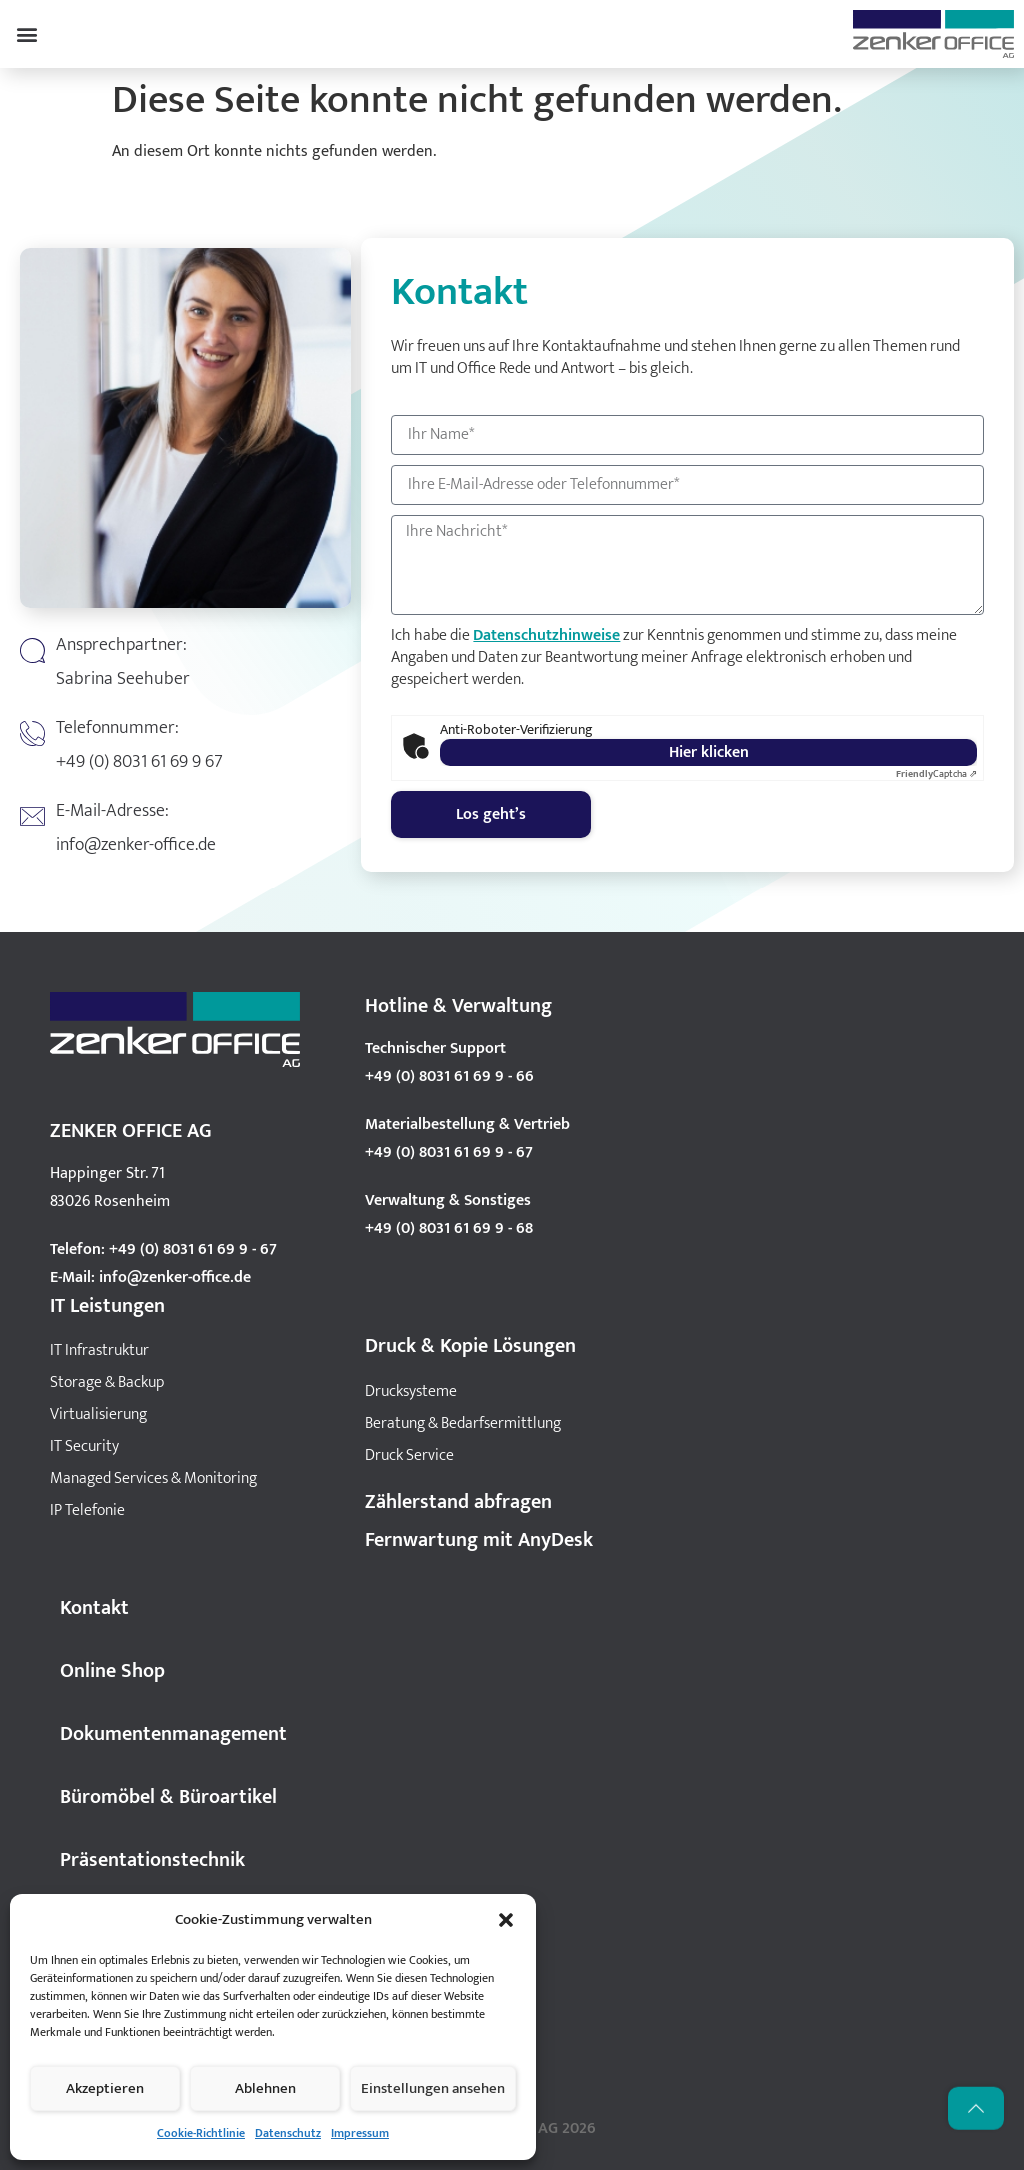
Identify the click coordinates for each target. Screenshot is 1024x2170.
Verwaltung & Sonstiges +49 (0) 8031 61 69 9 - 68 (449, 1214)
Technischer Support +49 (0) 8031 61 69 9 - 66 (449, 1062)
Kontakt (94, 1608)
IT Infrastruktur (99, 1350)
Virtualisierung (98, 1414)
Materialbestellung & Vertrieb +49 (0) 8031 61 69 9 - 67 (467, 1138)
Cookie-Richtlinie (201, 2133)
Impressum (360, 2133)
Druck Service (409, 1455)
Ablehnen (265, 2088)
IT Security (84, 1446)
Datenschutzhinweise (546, 635)
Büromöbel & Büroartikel (168, 1797)
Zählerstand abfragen (458, 1502)
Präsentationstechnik (152, 1860)
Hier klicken (709, 752)
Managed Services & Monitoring (153, 1478)
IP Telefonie (87, 1510)
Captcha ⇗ (936, 774)
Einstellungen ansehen (433, 2088)
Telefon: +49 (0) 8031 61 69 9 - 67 (163, 1249)
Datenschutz (288, 2133)
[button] (506, 1920)
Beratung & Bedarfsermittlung (463, 1423)
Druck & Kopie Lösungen (470, 1346)
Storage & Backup (107, 1382)
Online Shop (112, 1671)
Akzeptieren (105, 2088)
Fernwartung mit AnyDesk (479, 1540)
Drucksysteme (411, 1391)
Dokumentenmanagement (173, 1734)
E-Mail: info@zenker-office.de (150, 1277)
